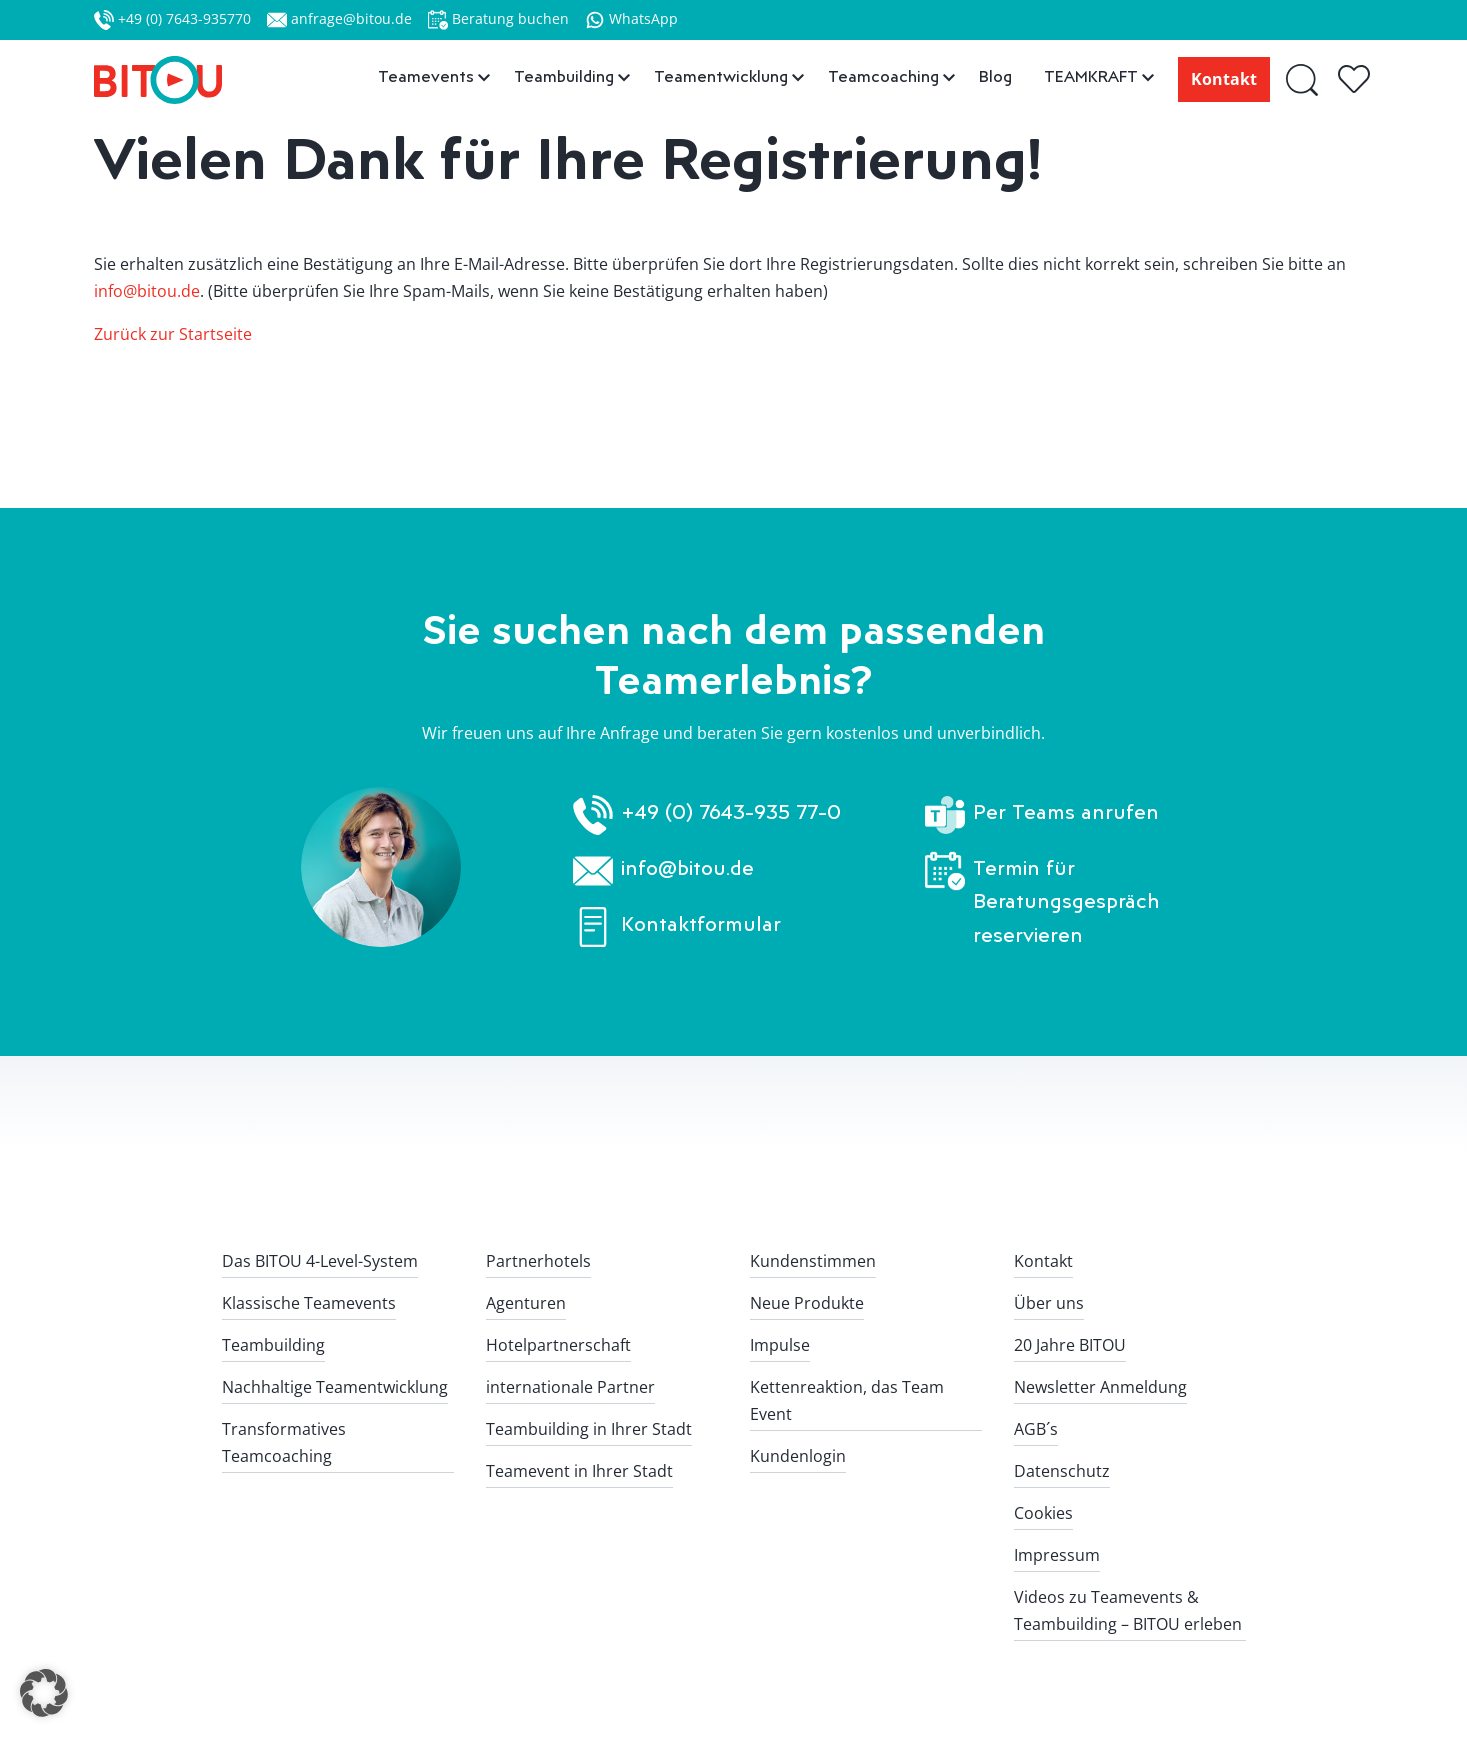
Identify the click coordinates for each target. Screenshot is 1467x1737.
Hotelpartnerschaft (558, 1345)
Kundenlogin (798, 1456)
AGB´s (1036, 1429)
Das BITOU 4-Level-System (320, 1261)
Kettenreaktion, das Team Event (847, 1400)
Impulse (780, 1345)
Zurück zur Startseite (173, 334)
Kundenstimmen (813, 1261)
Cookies (1043, 1513)
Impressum (1057, 1555)
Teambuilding (273, 1345)
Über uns (1049, 1303)
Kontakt (1224, 79)
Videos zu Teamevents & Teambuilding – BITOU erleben (1128, 1610)
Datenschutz (1062, 1471)
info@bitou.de (147, 291)
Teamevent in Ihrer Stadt (579, 1471)
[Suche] (1303, 79)
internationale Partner (570, 1387)
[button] (44, 1693)
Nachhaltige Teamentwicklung (335, 1387)
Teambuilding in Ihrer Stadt (589, 1429)
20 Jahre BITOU (1070, 1345)
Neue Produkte (807, 1303)
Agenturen (526, 1303)
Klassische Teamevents (309, 1303)
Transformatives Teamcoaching (284, 1442)
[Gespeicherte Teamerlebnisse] (1356, 80)
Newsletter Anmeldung (1100, 1387)
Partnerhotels (538, 1261)
